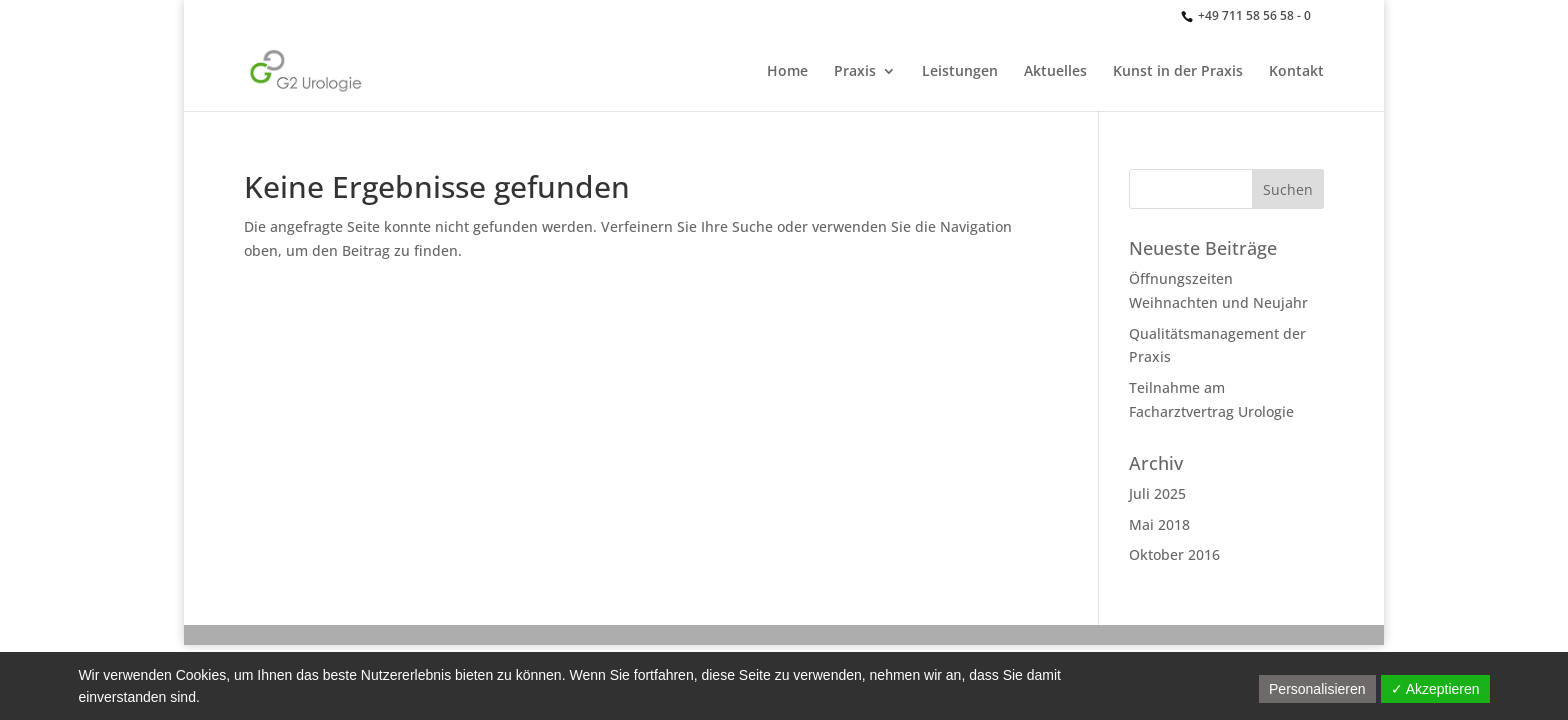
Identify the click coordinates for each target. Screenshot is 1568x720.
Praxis (855, 72)
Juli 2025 (1157, 493)
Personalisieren (1317, 689)
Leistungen (960, 72)
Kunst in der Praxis (1178, 72)
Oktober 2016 (1174, 554)
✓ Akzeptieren (1435, 689)
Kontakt (1296, 72)
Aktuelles (1055, 72)
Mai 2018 (1159, 524)
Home (787, 72)
